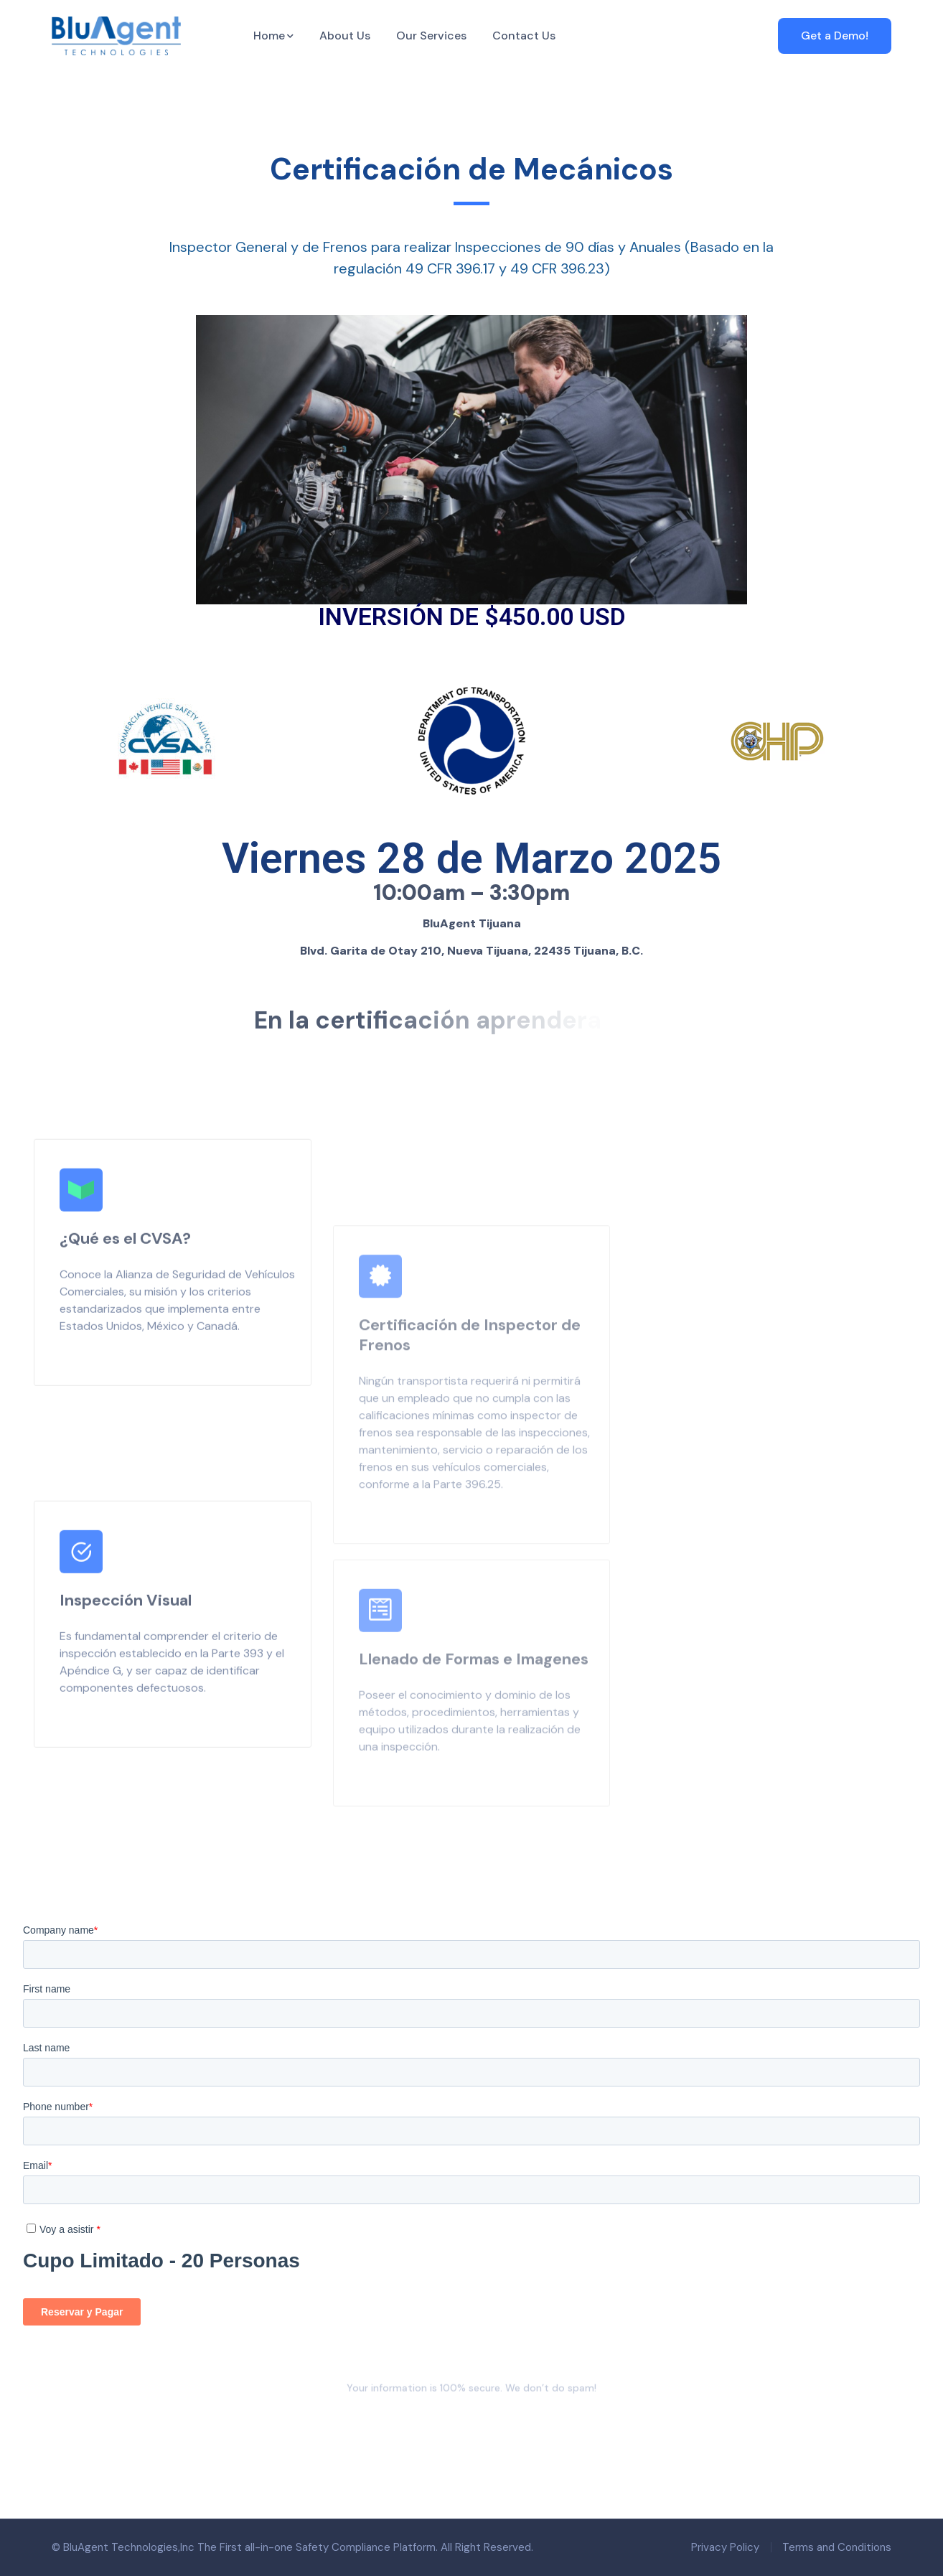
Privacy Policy (725, 2547)
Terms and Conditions (836, 2547)
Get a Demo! (834, 35)
